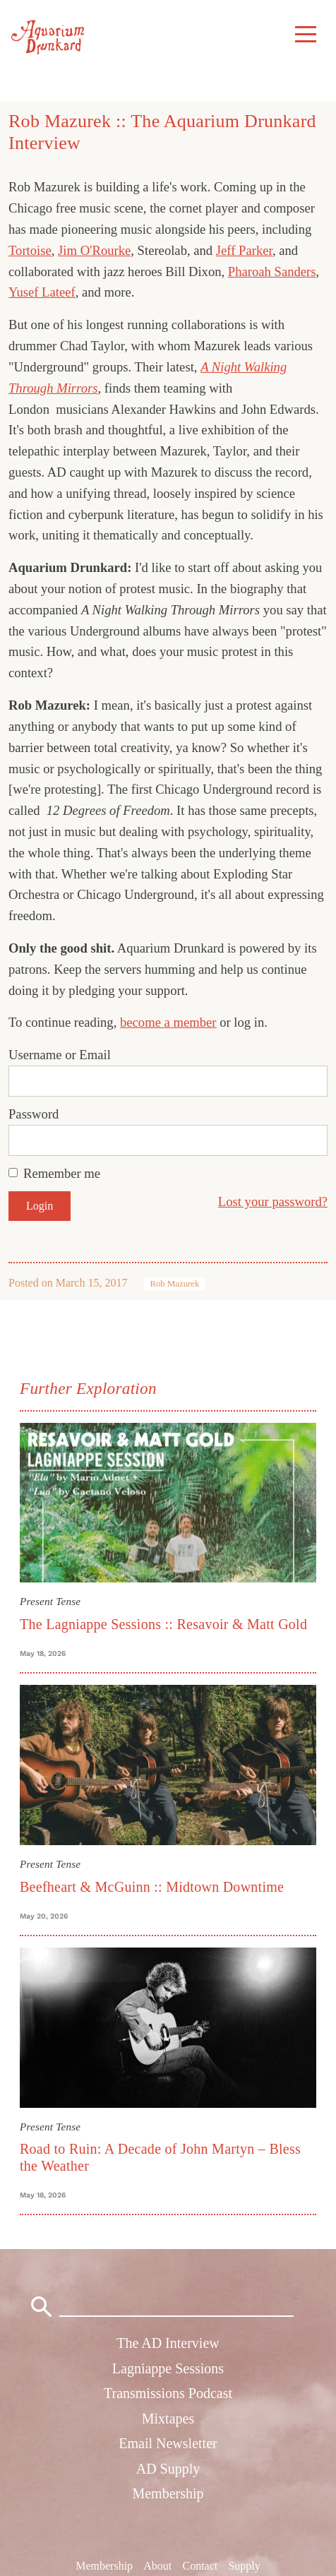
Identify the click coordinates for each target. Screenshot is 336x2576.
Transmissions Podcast (168, 2393)
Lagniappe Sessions (168, 2368)
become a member (168, 1022)
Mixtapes (168, 2418)
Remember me (61, 1173)
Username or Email (59, 1054)
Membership (167, 2493)
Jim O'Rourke (94, 250)
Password (33, 1114)
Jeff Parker (244, 250)
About (157, 2566)
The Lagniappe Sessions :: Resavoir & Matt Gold (163, 1624)
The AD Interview (168, 2343)
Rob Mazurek (174, 1284)
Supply (244, 2566)
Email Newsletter (168, 2443)
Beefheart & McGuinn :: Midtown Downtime (152, 1887)
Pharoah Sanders (272, 271)
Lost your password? (273, 1201)
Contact (199, 2566)
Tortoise (30, 250)
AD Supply (168, 2468)
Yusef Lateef (42, 292)
